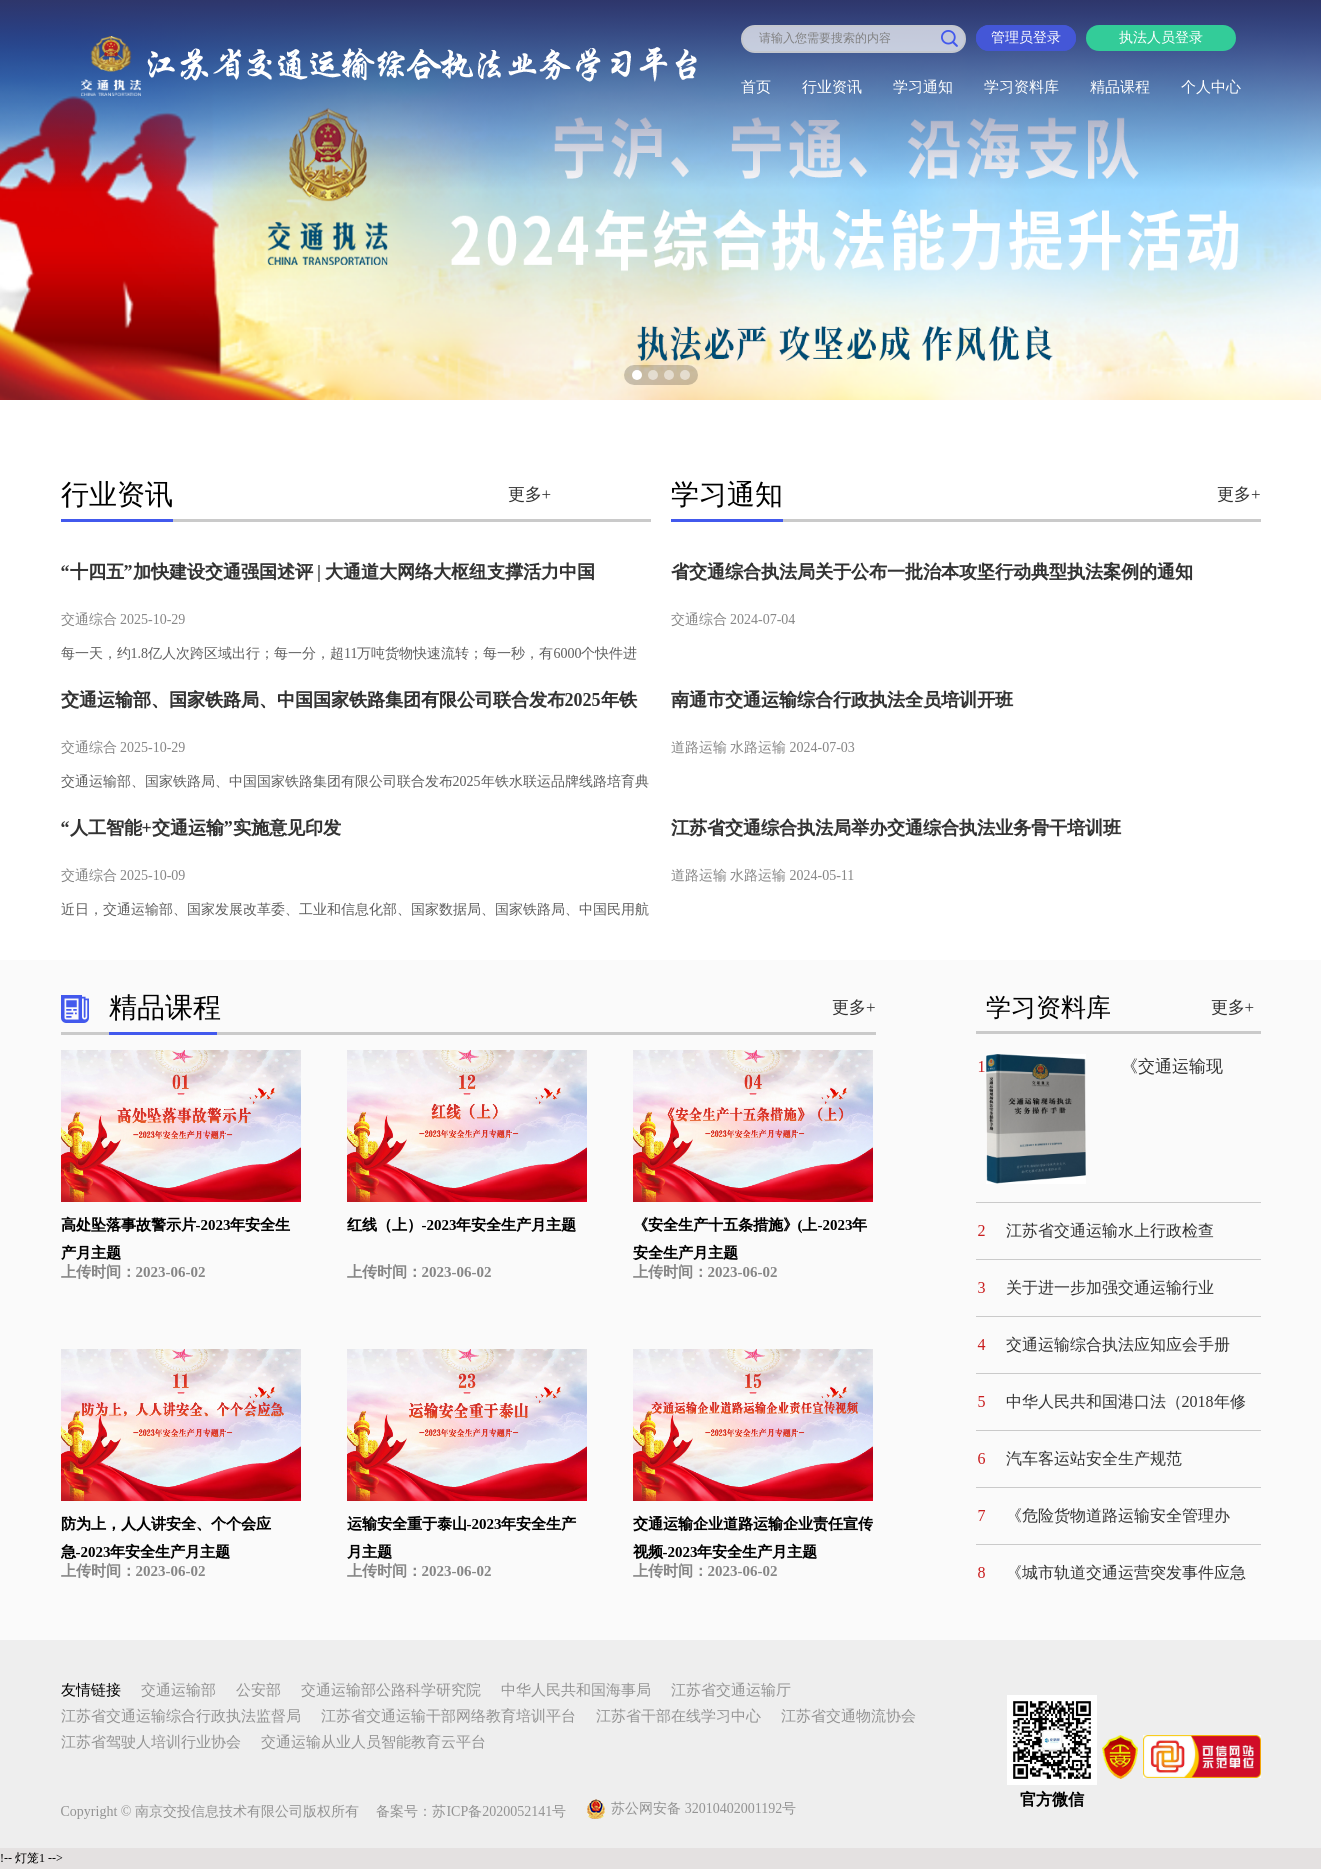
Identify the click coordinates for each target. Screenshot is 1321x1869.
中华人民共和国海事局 (576, 1690)
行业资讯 (832, 87)
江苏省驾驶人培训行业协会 (151, 1742)
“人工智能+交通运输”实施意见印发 (201, 828)
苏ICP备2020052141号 (499, 1811)
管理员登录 (1026, 37)
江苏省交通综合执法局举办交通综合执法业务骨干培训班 (896, 828)
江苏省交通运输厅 (731, 1690)
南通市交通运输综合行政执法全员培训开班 (842, 700)
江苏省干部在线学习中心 (678, 1716)
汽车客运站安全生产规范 (1094, 1458)
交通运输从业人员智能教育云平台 (373, 1742)
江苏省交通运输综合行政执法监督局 (181, 1716)
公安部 (258, 1690)
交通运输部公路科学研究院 (391, 1690)
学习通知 (923, 87)
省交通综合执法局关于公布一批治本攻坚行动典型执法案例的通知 (932, 572)
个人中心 (1211, 87)
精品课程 (1120, 87)
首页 (756, 87)
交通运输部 (178, 1690)
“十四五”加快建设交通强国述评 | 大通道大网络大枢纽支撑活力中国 (328, 572)
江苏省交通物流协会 (848, 1716)
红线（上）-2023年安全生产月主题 (462, 1225)
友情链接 (91, 1690)
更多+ (530, 494)
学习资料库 (1021, 87)
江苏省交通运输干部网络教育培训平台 (448, 1716)
